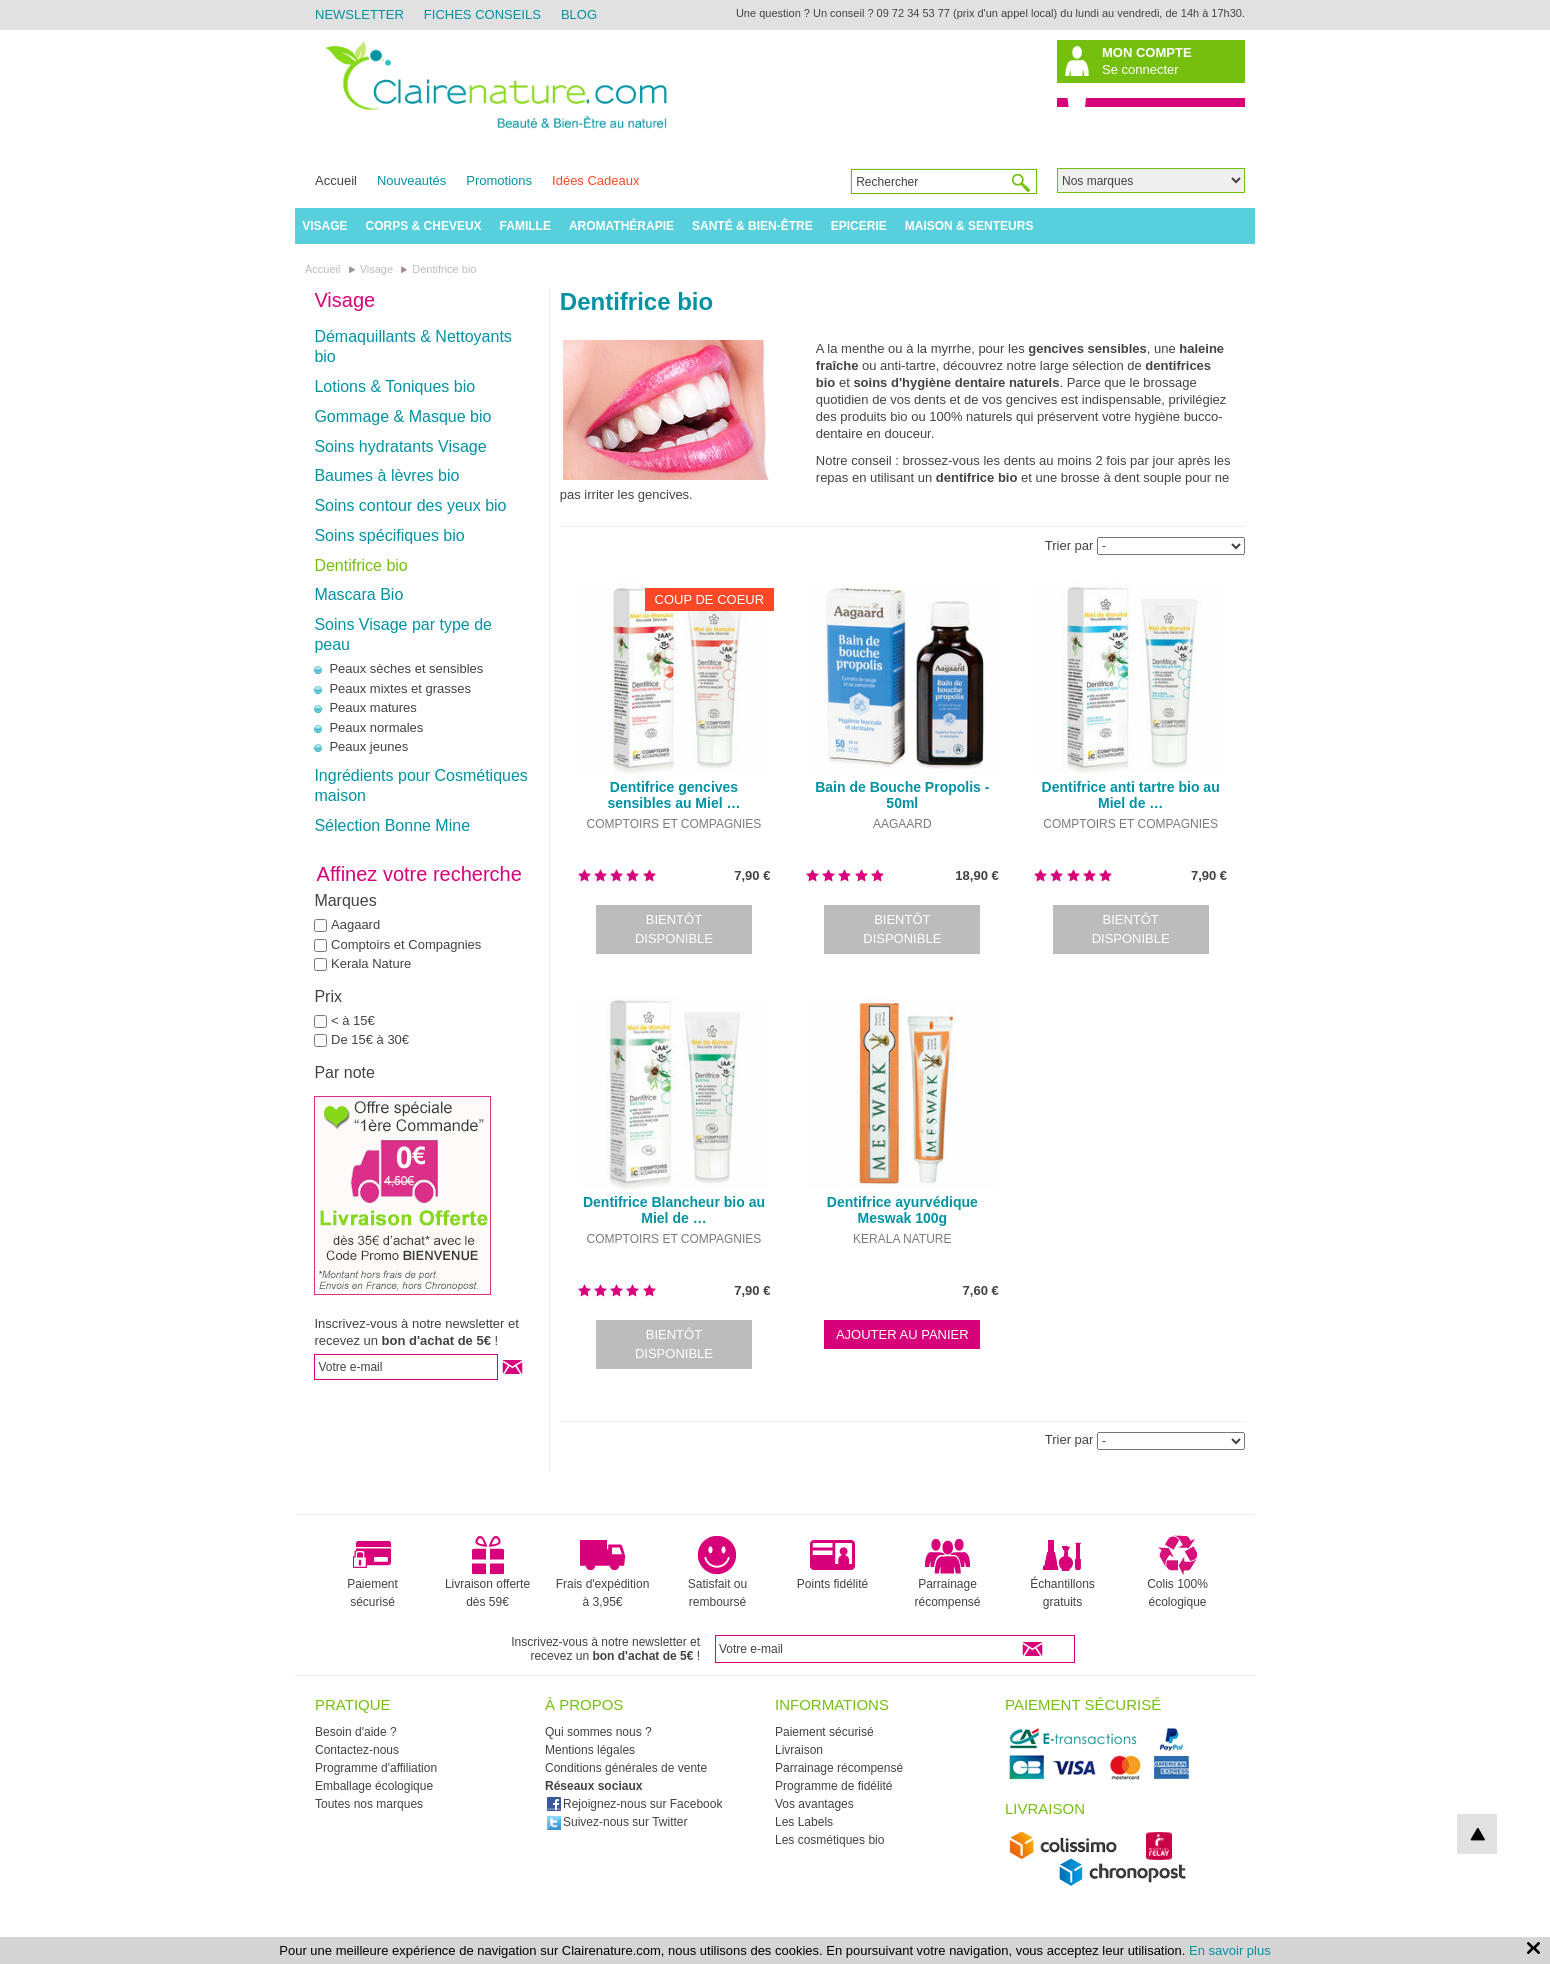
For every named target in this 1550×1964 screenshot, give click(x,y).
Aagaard (355, 924)
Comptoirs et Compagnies (406, 944)
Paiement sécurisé (372, 1572)
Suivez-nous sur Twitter (617, 1822)
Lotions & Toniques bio (394, 386)
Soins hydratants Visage (400, 446)
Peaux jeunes (368, 746)
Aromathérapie (621, 226)
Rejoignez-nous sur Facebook (634, 1804)
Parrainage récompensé (947, 1572)
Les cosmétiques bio (829, 1840)
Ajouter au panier (902, 1334)
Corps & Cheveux (424, 226)
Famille (525, 226)
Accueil (336, 180)
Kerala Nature (371, 963)
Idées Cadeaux (595, 180)
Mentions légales (590, 1750)
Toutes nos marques (369, 1804)
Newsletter (359, 14)
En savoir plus (1230, 1950)
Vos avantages (814, 1804)
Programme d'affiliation (376, 1768)
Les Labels (804, 1822)
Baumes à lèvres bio (386, 475)
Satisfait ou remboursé (717, 1572)
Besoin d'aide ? (356, 1732)
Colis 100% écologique (1177, 1572)
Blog (579, 14)
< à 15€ (353, 1020)
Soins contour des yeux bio (410, 505)
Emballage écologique (374, 1786)
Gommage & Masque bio (402, 416)
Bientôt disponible (674, 929)
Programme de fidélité (833, 1786)
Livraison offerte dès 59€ (487, 1572)
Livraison (799, 1750)
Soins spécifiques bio (389, 535)
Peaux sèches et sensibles (406, 668)
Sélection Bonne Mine (392, 825)
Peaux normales (376, 727)
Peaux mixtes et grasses (400, 688)
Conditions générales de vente (626, 1768)
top (1477, 1834)
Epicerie (859, 226)
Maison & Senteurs (969, 226)
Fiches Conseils (482, 14)
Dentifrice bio (360, 565)
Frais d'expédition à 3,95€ (603, 1572)
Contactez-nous (357, 1750)
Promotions (499, 180)
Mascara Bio (358, 594)
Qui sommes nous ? (598, 1732)
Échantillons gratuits (1062, 1572)
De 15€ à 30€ (370, 1039)
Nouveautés (411, 180)
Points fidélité (832, 1563)
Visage (324, 226)
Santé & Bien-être (752, 226)
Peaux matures (372, 707)
